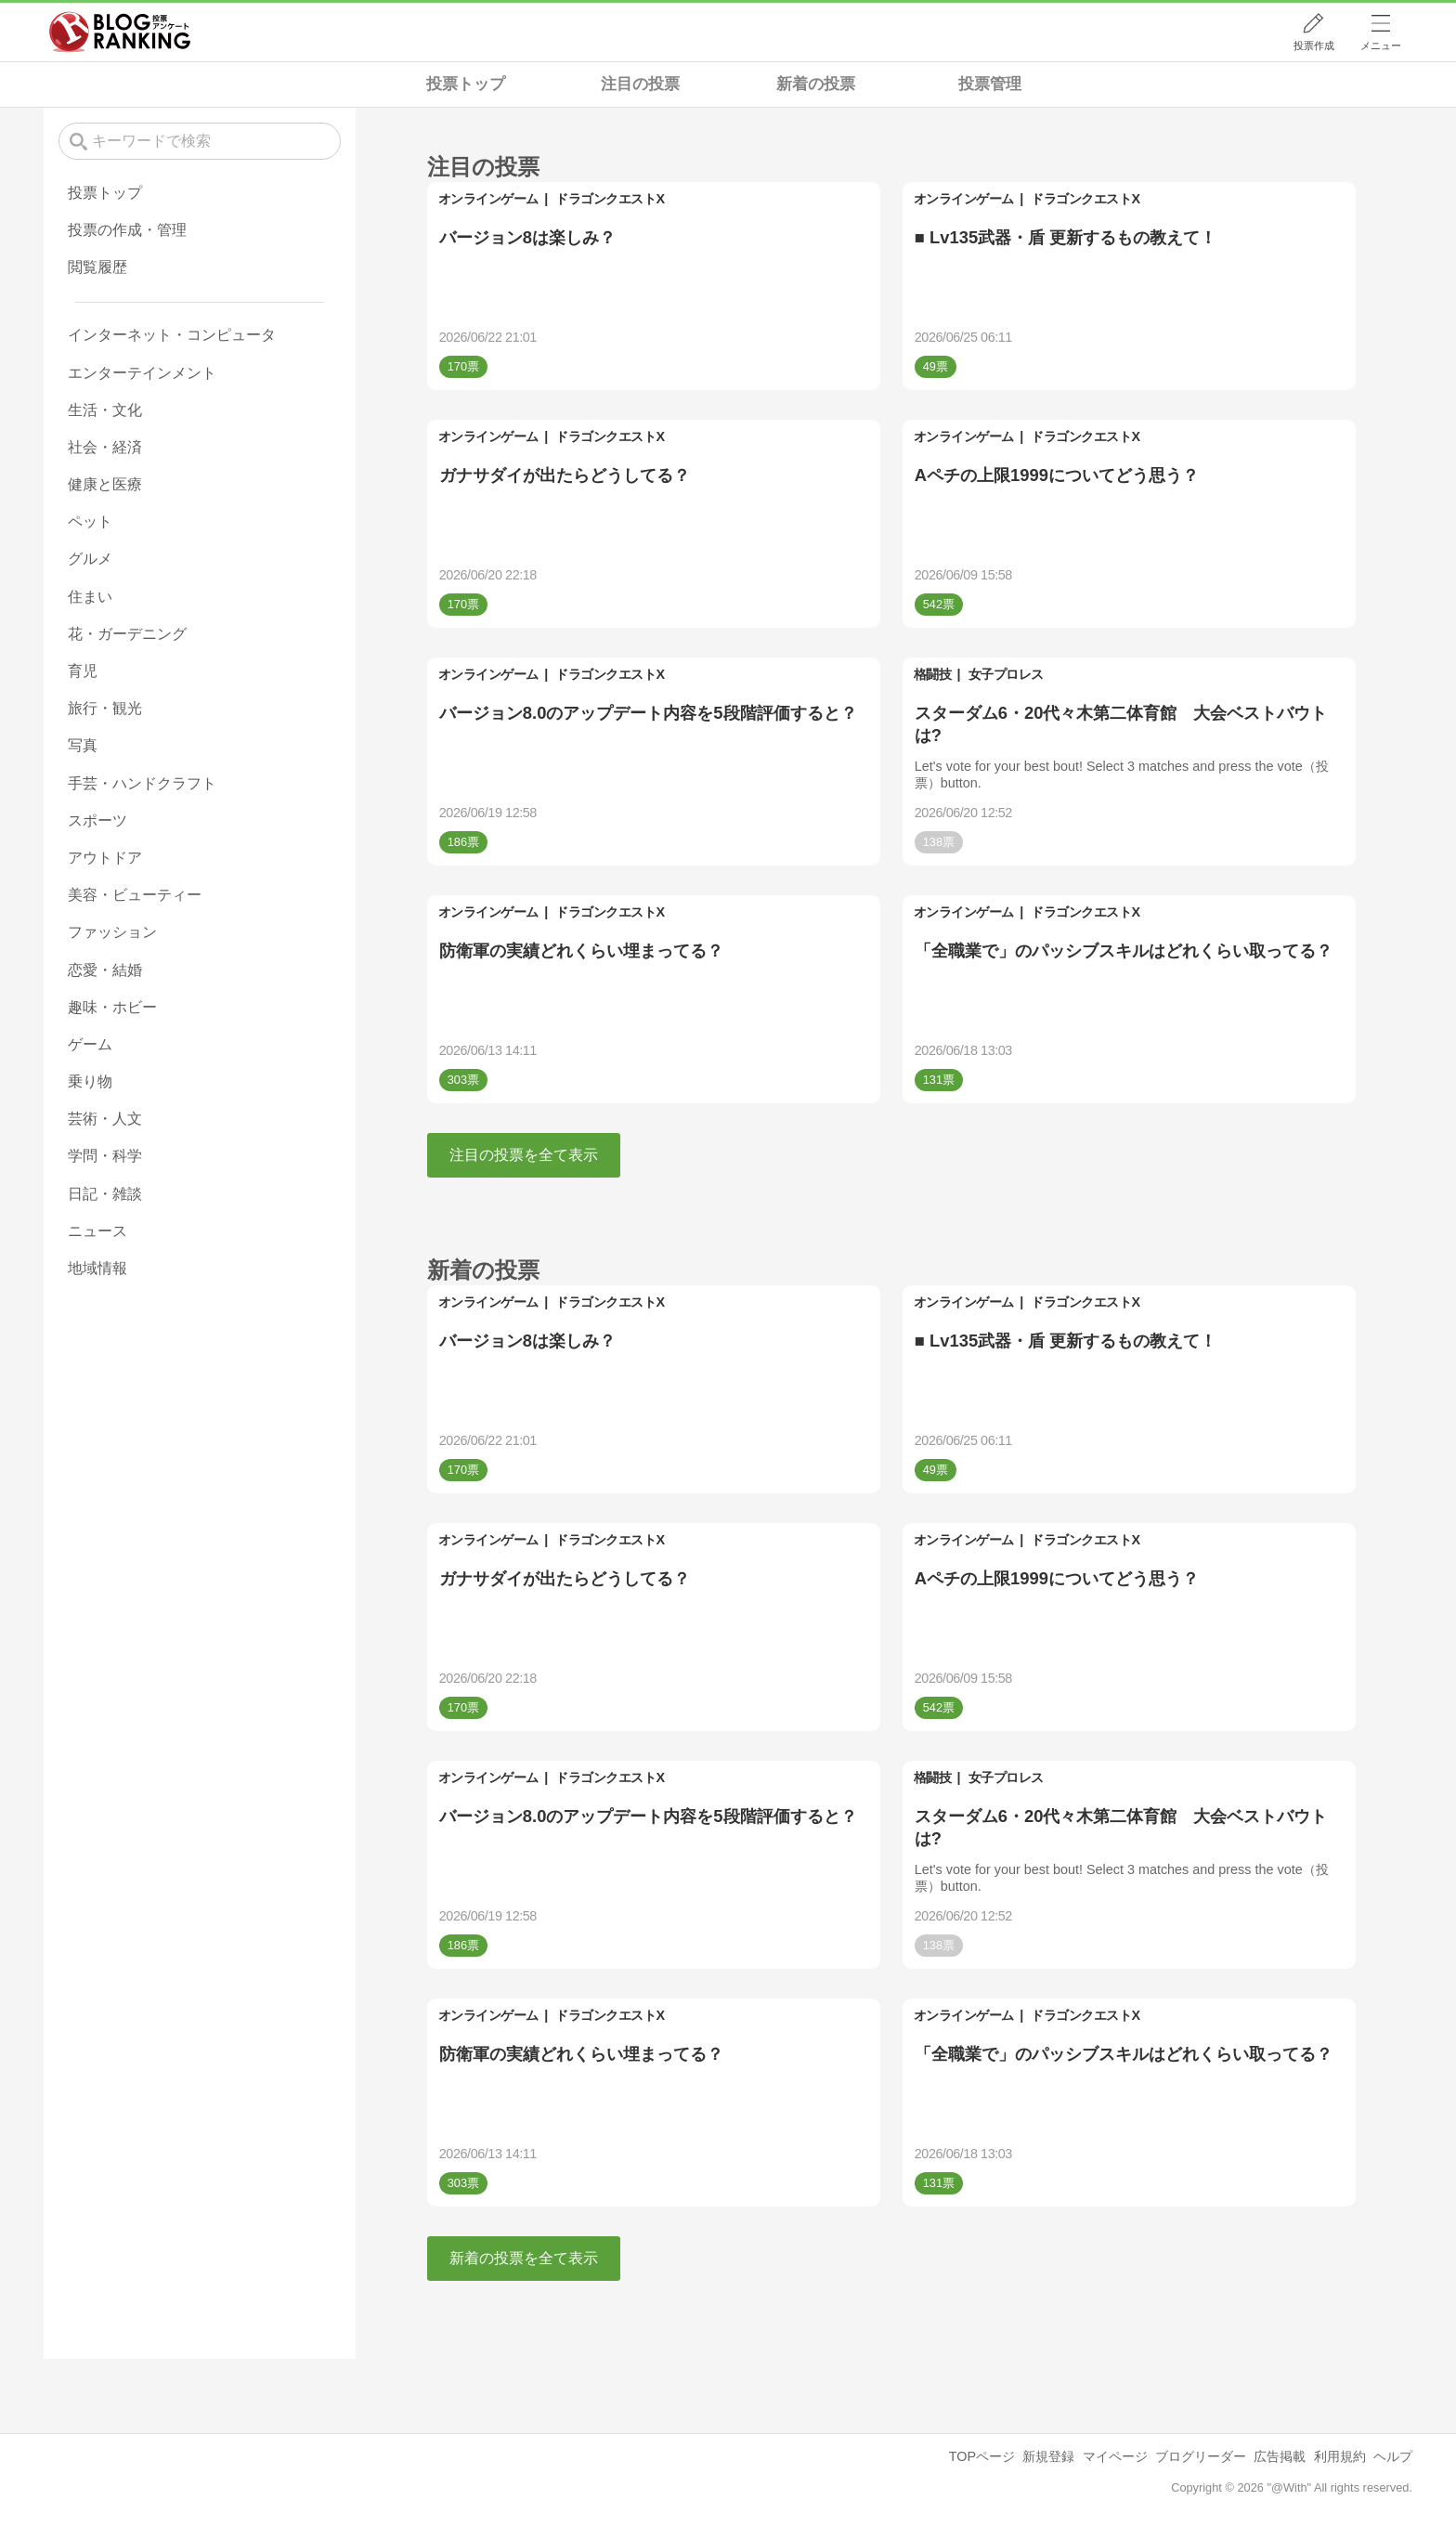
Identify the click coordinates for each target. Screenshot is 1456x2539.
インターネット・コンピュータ (172, 335)
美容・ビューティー (135, 895)
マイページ (1115, 2456)
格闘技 (933, 674)
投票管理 (989, 84)
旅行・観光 (105, 708)
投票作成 (1314, 45)
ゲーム (90, 1044)
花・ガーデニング (127, 634)
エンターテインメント (142, 373)
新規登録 (1048, 2456)
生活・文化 (105, 410)
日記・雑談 (105, 1194)
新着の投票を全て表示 (523, 2258)
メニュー (1380, 45)
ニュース (97, 1231)
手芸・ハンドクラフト (142, 783)
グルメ (90, 558)
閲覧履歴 (97, 267)
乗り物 (90, 1081)
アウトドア (105, 858)
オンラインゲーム (488, 198)
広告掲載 (1280, 2456)
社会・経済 (105, 447)
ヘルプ (1392, 2456)
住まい (90, 597)
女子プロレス (1006, 674)
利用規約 (1340, 2456)
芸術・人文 (105, 1118)
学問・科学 (105, 1156)
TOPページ (982, 2456)
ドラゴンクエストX (609, 198)
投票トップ (465, 84)
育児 (83, 671)
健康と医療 (105, 484)
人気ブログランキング (119, 31)
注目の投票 (640, 84)
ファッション (112, 932)
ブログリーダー (1200, 2456)
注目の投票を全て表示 (523, 1155)
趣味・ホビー (112, 1007)
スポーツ (97, 820)
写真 (83, 745)
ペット (90, 521)
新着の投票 (815, 84)
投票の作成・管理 (127, 230)
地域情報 (97, 1268)
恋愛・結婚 (105, 970)
